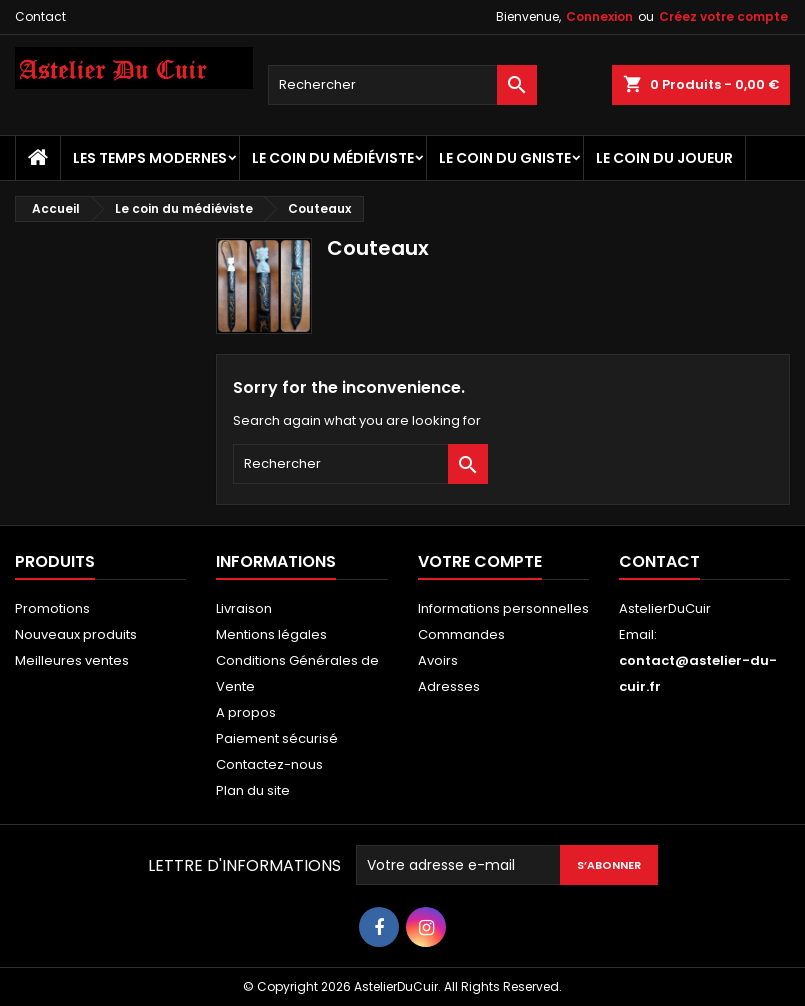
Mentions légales (271, 634)
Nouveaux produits (76, 634)
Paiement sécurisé (277, 738)
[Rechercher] (402, 85)
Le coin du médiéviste (333, 158)
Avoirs (438, 660)
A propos (246, 712)
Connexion (599, 16)
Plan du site (253, 790)
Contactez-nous (269, 764)
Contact (40, 16)
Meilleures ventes (72, 660)
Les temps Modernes (150, 158)
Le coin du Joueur (664, 158)
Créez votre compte (723, 16)
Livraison (244, 608)
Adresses (449, 686)
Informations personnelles (503, 608)
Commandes (461, 634)
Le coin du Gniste (505, 158)
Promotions (52, 608)
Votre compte (480, 561)
